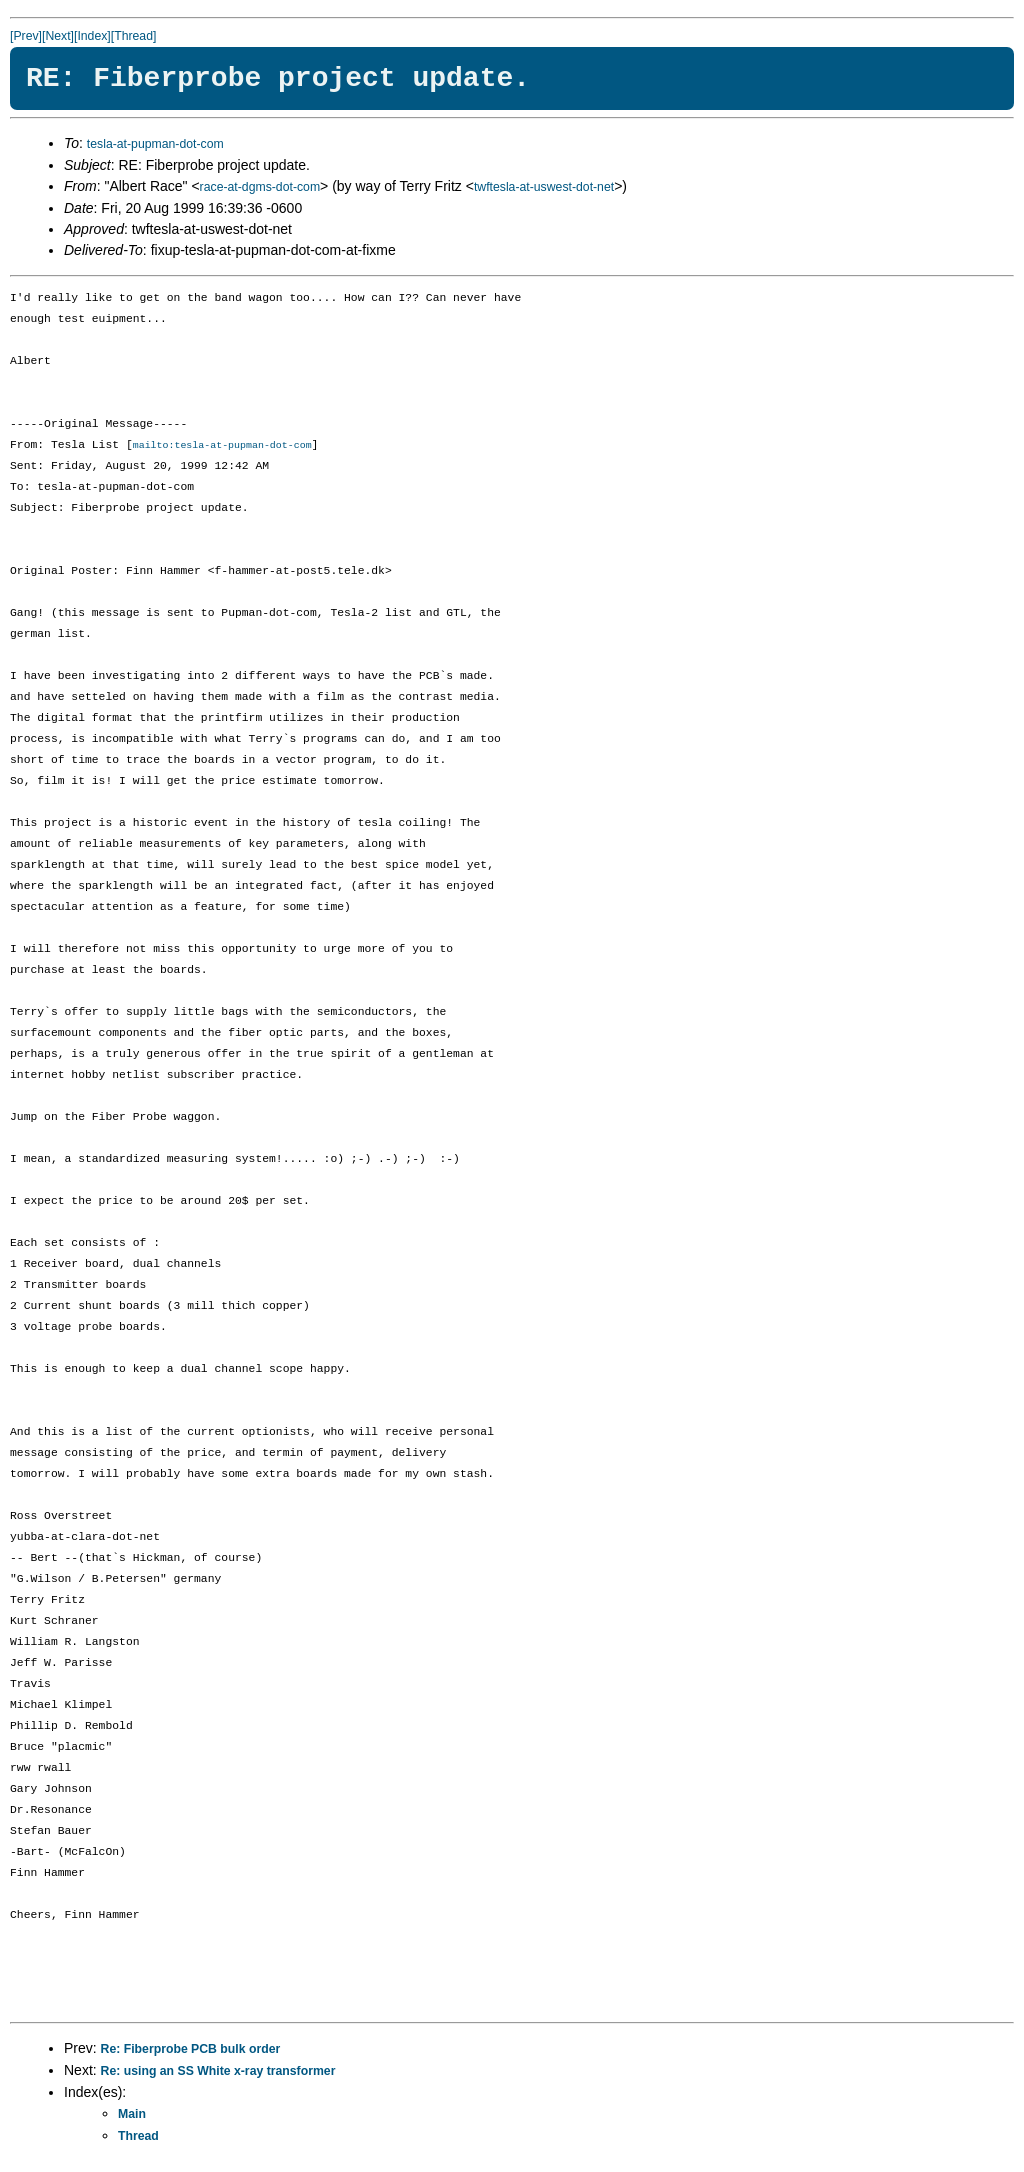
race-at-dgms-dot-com (260, 187)
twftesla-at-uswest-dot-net (544, 187)
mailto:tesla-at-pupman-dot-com (222, 446)
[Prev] (26, 36)
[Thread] (134, 36)
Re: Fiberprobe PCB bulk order (191, 2050)
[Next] (58, 36)
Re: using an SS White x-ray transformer (218, 2072)
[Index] (92, 36)
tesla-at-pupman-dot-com (155, 144)
